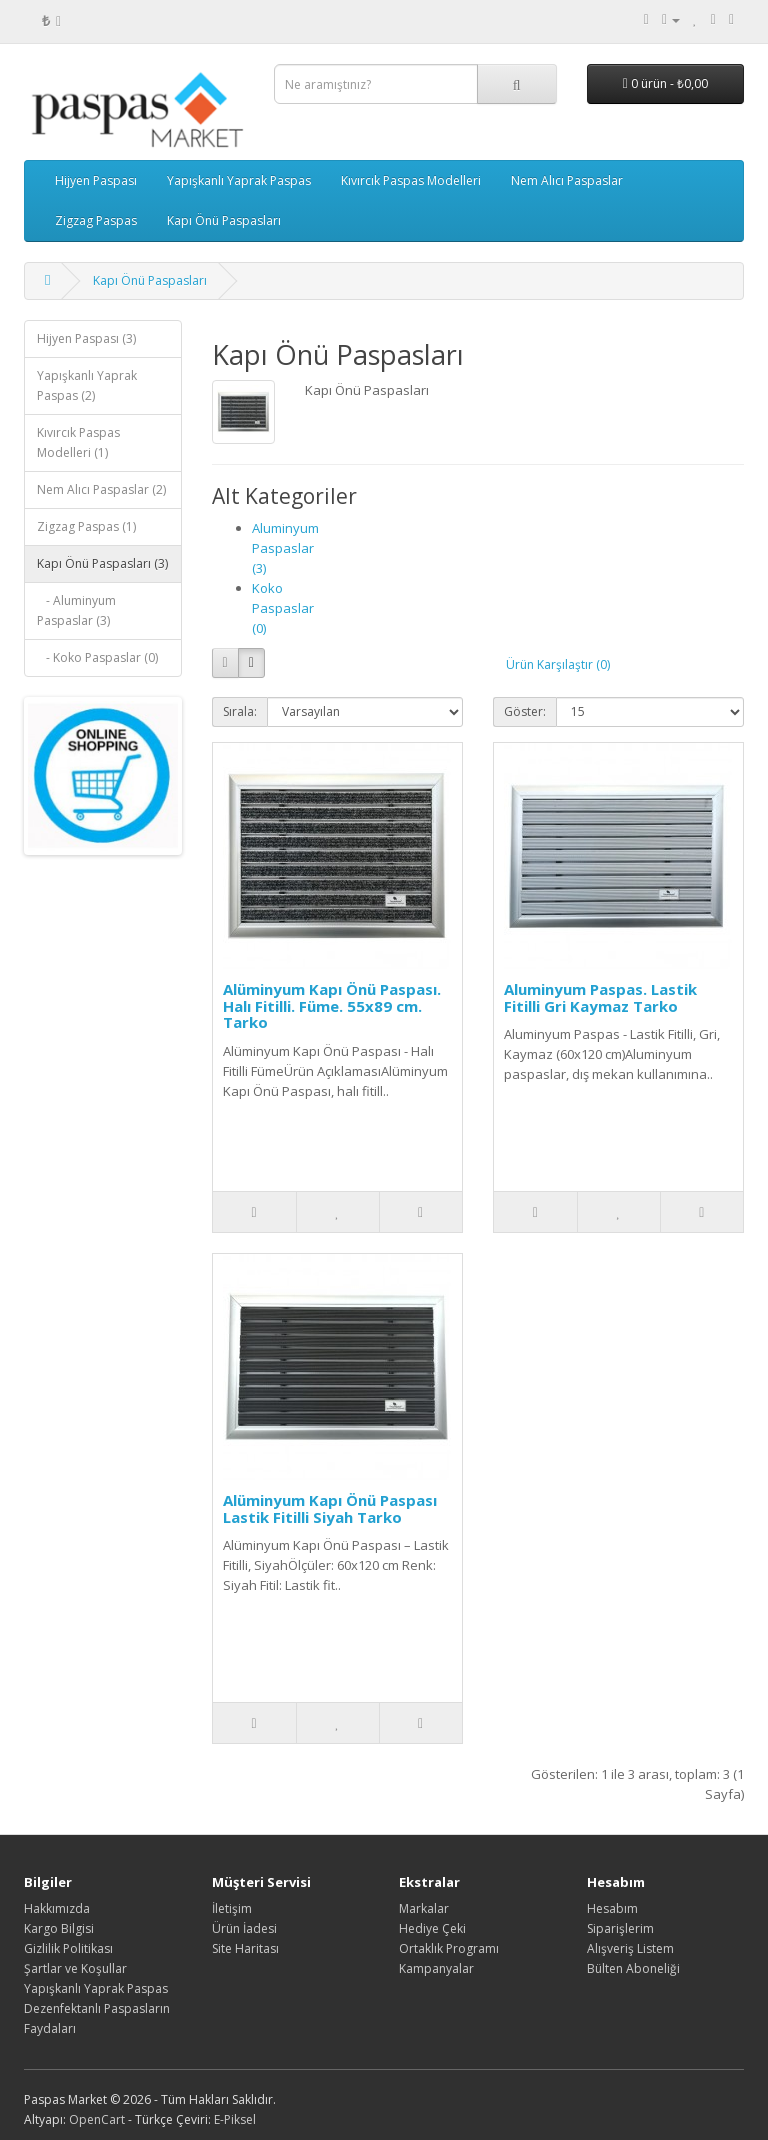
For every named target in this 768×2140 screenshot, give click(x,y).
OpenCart (97, 2119)
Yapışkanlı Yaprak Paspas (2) (87, 385)
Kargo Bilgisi (59, 1928)
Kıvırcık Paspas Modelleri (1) (78, 442)
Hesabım (612, 1908)
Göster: (525, 711)
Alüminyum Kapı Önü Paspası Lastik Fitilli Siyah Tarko (330, 1508)
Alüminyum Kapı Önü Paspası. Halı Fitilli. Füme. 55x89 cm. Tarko (332, 1005)
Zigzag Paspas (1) (86, 526)
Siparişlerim (620, 1928)
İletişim (232, 1908)
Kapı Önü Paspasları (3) (102, 563)
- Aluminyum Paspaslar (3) (76, 610)
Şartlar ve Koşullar (75, 1968)
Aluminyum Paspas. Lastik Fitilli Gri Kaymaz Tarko (600, 997)
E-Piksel (235, 2119)
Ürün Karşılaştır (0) (558, 664)
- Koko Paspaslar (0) (97, 657)
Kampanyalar (436, 1968)
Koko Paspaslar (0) (283, 608)
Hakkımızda (57, 1908)
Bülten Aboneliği (633, 1968)
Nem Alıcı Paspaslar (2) (101, 489)
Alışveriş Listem (630, 1948)
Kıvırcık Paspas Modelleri (411, 180)
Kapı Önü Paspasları (224, 220)
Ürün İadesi (244, 1928)
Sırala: (240, 711)
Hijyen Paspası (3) (86, 338)
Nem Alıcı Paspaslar (567, 180)
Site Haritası (245, 1948)
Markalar (424, 1908)
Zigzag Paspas (96, 220)
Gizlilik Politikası (68, 1948)
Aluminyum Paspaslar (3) (285, 548)
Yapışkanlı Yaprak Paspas (239, 180)
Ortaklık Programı (449, 1948)
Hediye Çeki (432, 1928)
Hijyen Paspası (96, 180)
